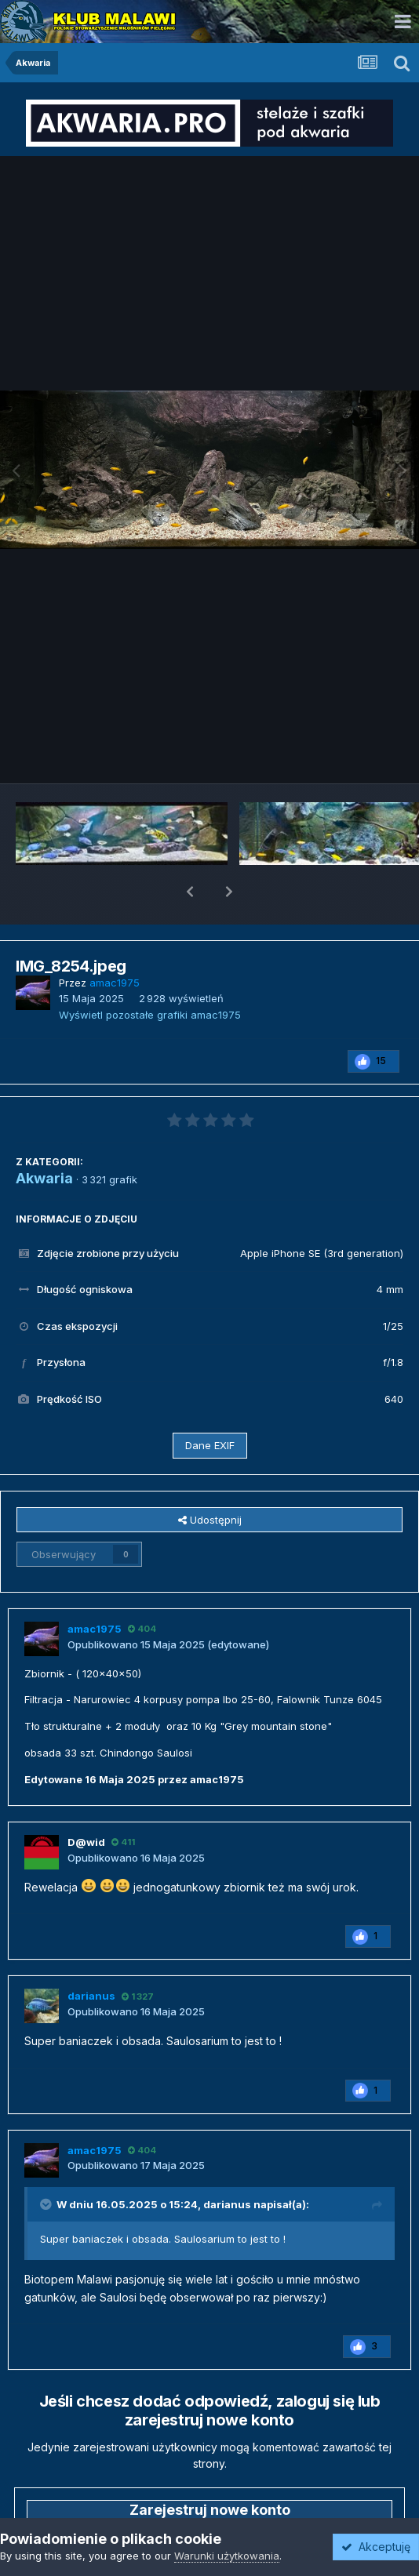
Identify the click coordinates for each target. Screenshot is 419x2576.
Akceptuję (375, 2546)
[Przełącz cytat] (47, 2163)
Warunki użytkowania (226, 2555)
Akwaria (44, 1137)
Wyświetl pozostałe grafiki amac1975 (150, 974)
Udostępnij (210, 1479)
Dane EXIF (210, 1404)
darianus (227, 2163)
